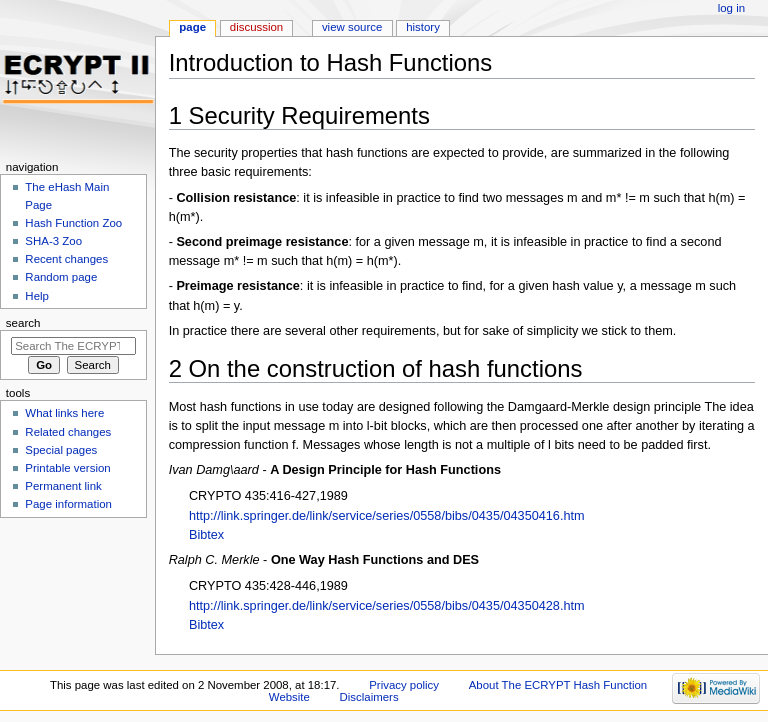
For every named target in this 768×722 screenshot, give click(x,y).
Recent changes (66, 259)
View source (352, 27)
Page (192, 27)
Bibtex (206, 535)
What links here (64, 413)
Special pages (61, 450)
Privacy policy (404, 685)
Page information (68, 504)
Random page (61, 277)
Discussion (256, 27)
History (423, 27)
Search (23, 323)
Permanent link (63, 486)
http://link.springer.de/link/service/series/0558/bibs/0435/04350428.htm (387, 606)
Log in (731, 8)
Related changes (68, 432)
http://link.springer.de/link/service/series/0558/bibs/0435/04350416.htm (387, 516)
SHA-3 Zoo (53, 241)
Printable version (67, 468)
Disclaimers (369, 697)
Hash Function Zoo (73, 223)
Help (37, 296)
